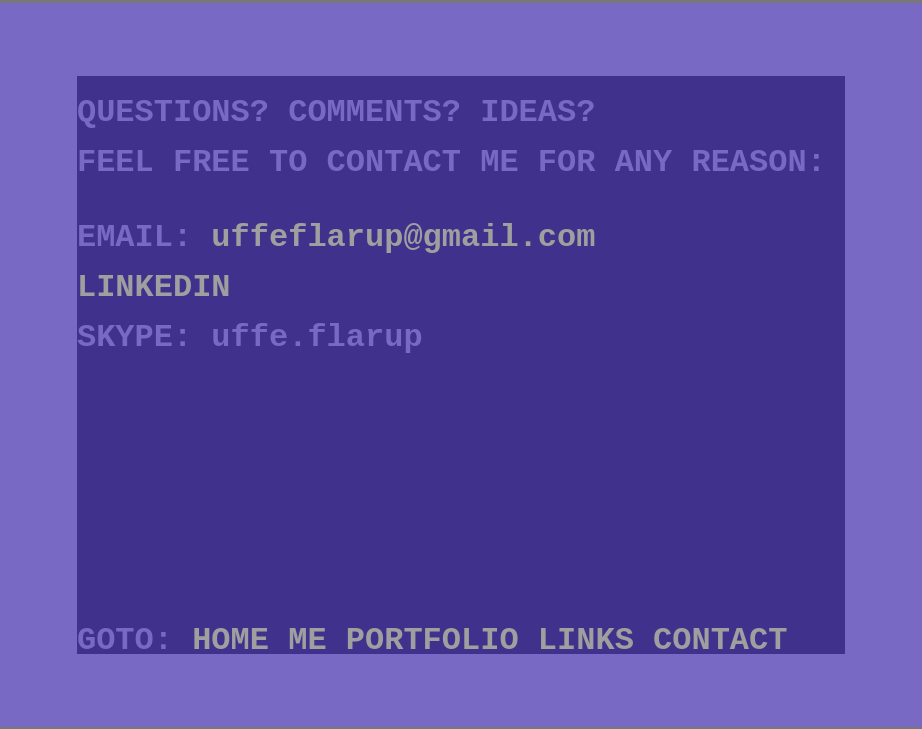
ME (307, 640)
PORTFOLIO (432, 640)
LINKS (586, 640)
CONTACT (720, 640)
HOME (230, 640)
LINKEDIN (154, 287)
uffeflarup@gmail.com (403, 237)
